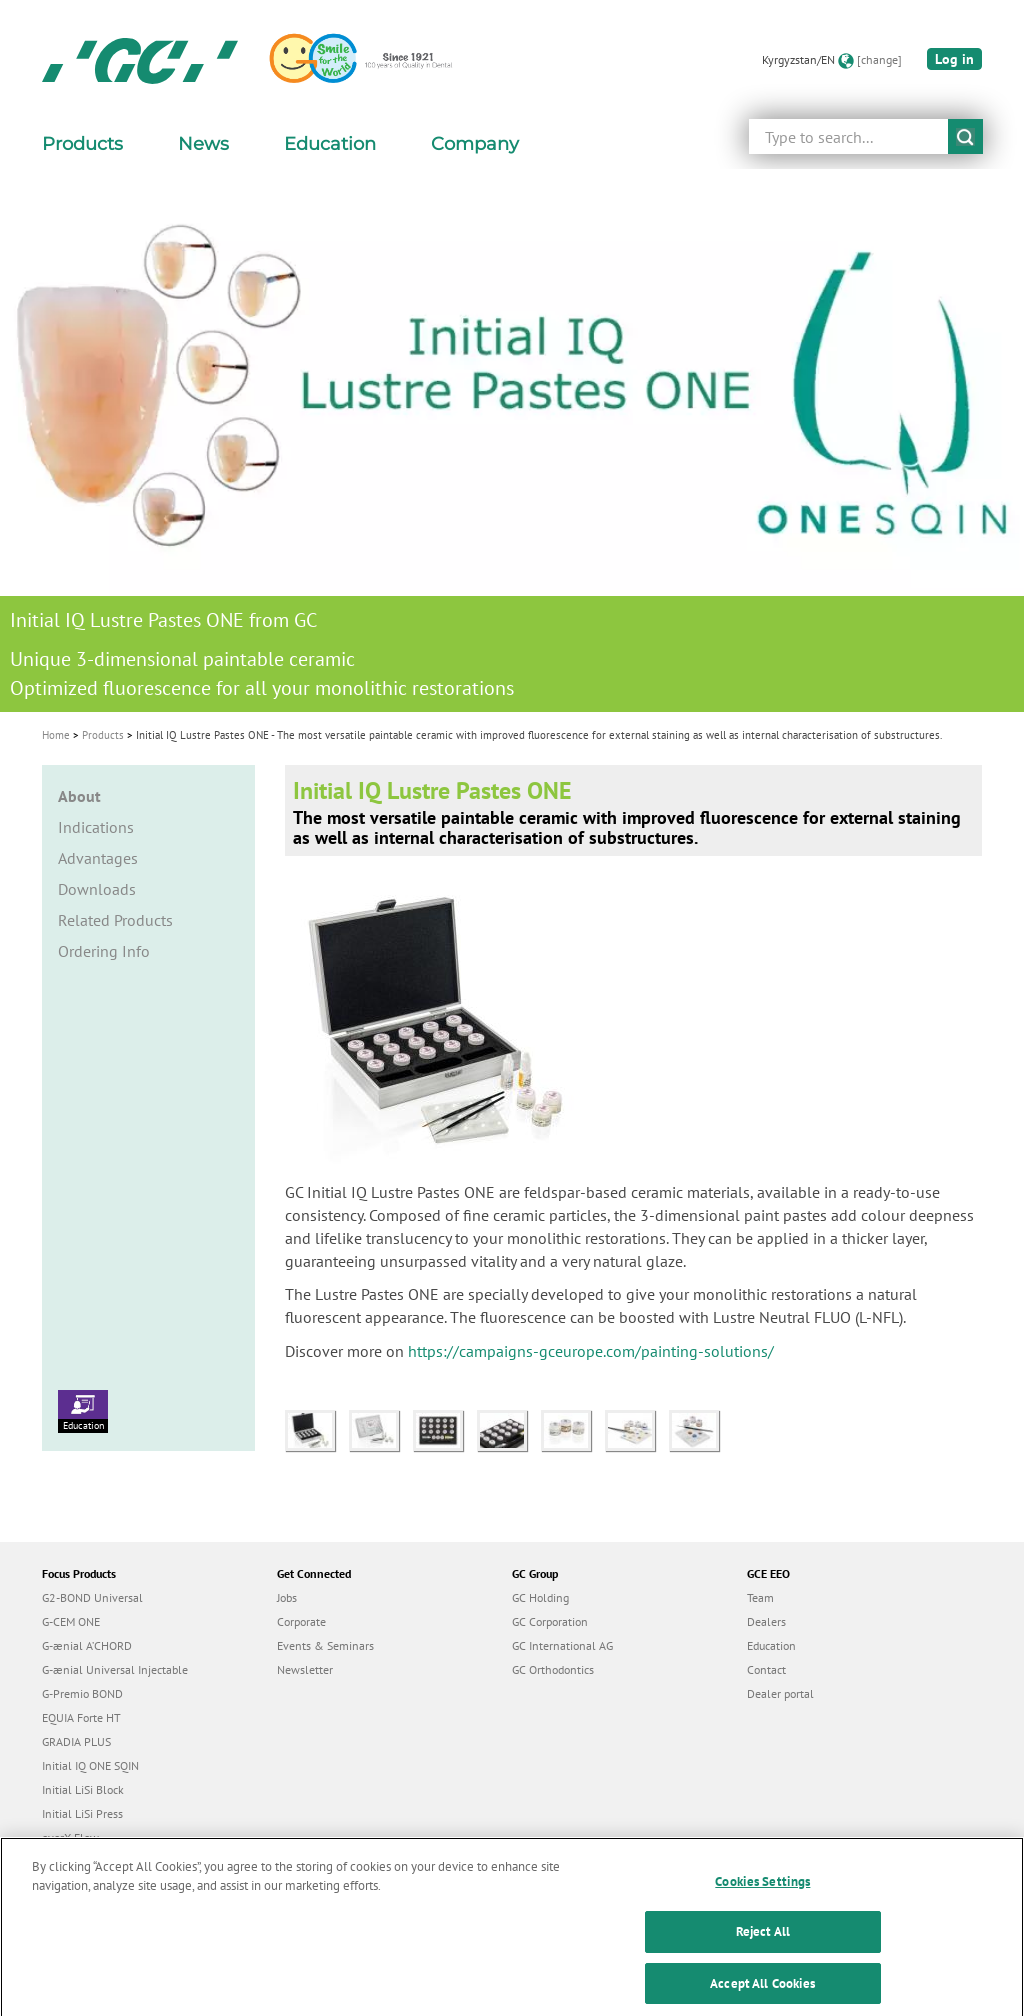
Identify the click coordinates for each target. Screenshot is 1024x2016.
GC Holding (540, 1597)
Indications (96, 827)
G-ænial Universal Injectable (115, 1669)
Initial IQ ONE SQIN (90, 1765)
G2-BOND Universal (92, 1597)
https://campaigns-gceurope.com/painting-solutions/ (591, 1351)
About (79, 796)
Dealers (766, 1621)
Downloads (97, 889)
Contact (766, 1669)
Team (760, 1597)
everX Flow (70, 1837)
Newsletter (305, 1669)
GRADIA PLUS (76, 1741)
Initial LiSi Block (83, 1789)
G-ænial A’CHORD (87, 1645)
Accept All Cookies (762, 1994)
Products (103, 735)
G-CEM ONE (71, 1621)
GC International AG (562, 1645)
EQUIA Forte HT (81, 1717)
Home (56, 735)
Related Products (115, 920)
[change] (879, 59)
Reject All (763, 1943)
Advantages (98, 858)
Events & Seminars (325, 1645)
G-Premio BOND (82, 1693)
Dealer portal (780, 1693)
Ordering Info (104, 951)
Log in (954, 59)
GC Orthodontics (553, 1669)
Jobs (287, 1597)
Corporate (301, 1621)
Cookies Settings (762, 1892)
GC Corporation (550, 1621)
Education (83, 1411)
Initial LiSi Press (82, 1813)
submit (965, 136)
